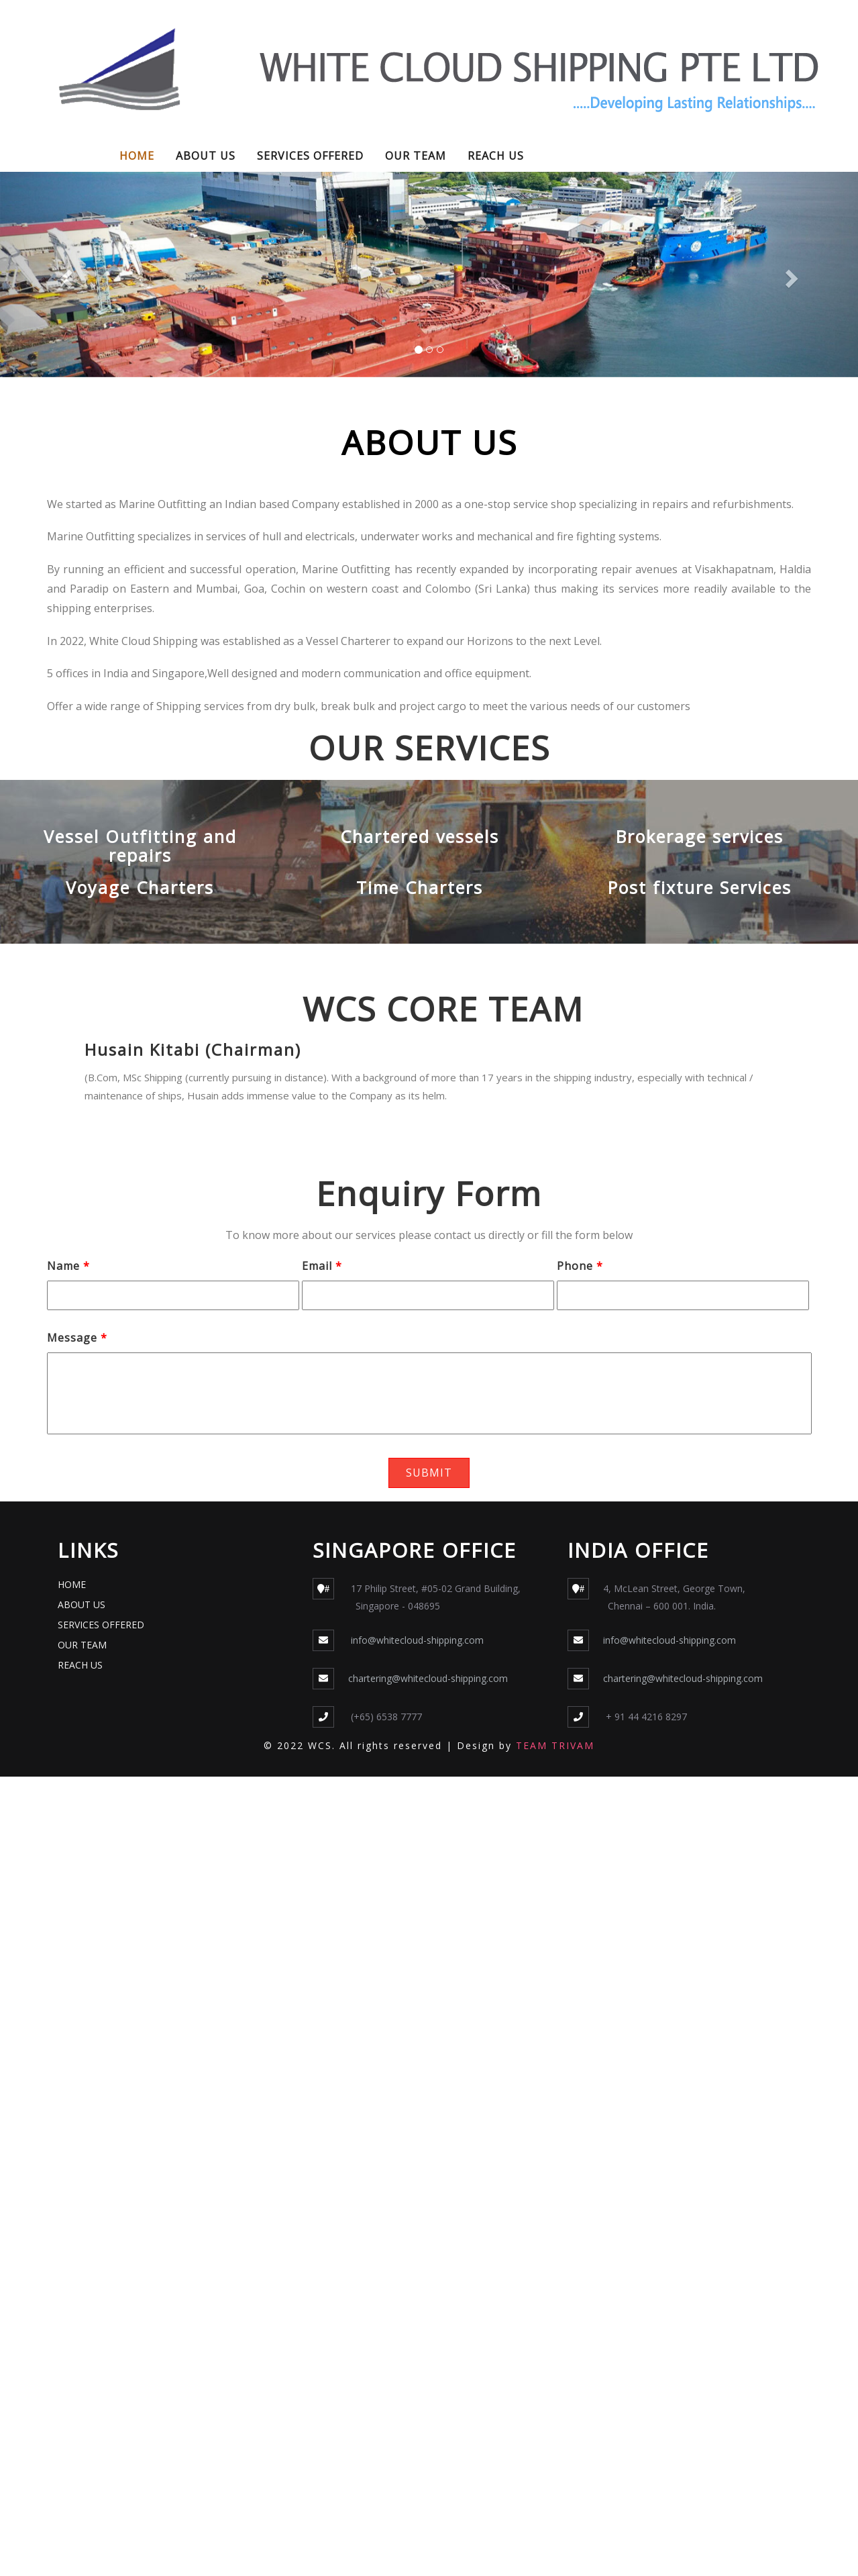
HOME (136, 156)
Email (322, 1265)
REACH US (496, 156)
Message (77, 1337)
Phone (580, 1265)
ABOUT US (205, 156)
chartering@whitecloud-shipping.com (428, 1678)
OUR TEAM (415, 156)
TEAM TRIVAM (555, 1745)
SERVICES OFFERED (310, 156)
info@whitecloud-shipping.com (416, 1640)
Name (68, 1265)
